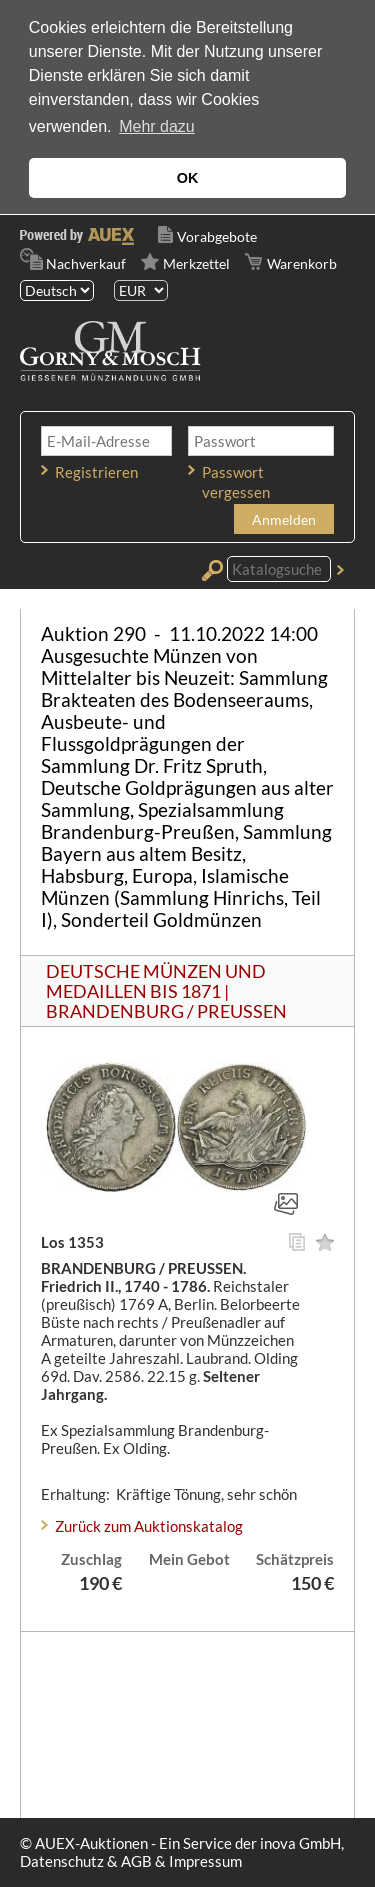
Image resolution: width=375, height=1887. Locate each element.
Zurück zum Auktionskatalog (149, 1526)
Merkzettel (196, 263)
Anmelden (284, 519)
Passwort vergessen (236, 482)
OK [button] (188, 178)
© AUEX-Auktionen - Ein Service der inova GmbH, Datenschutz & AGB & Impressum (182, 1852)
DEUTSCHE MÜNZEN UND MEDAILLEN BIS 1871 (156, 981)
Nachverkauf (86, 263)
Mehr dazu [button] (157, 126)
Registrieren (96, 472)
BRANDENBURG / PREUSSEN (166, 1011)
